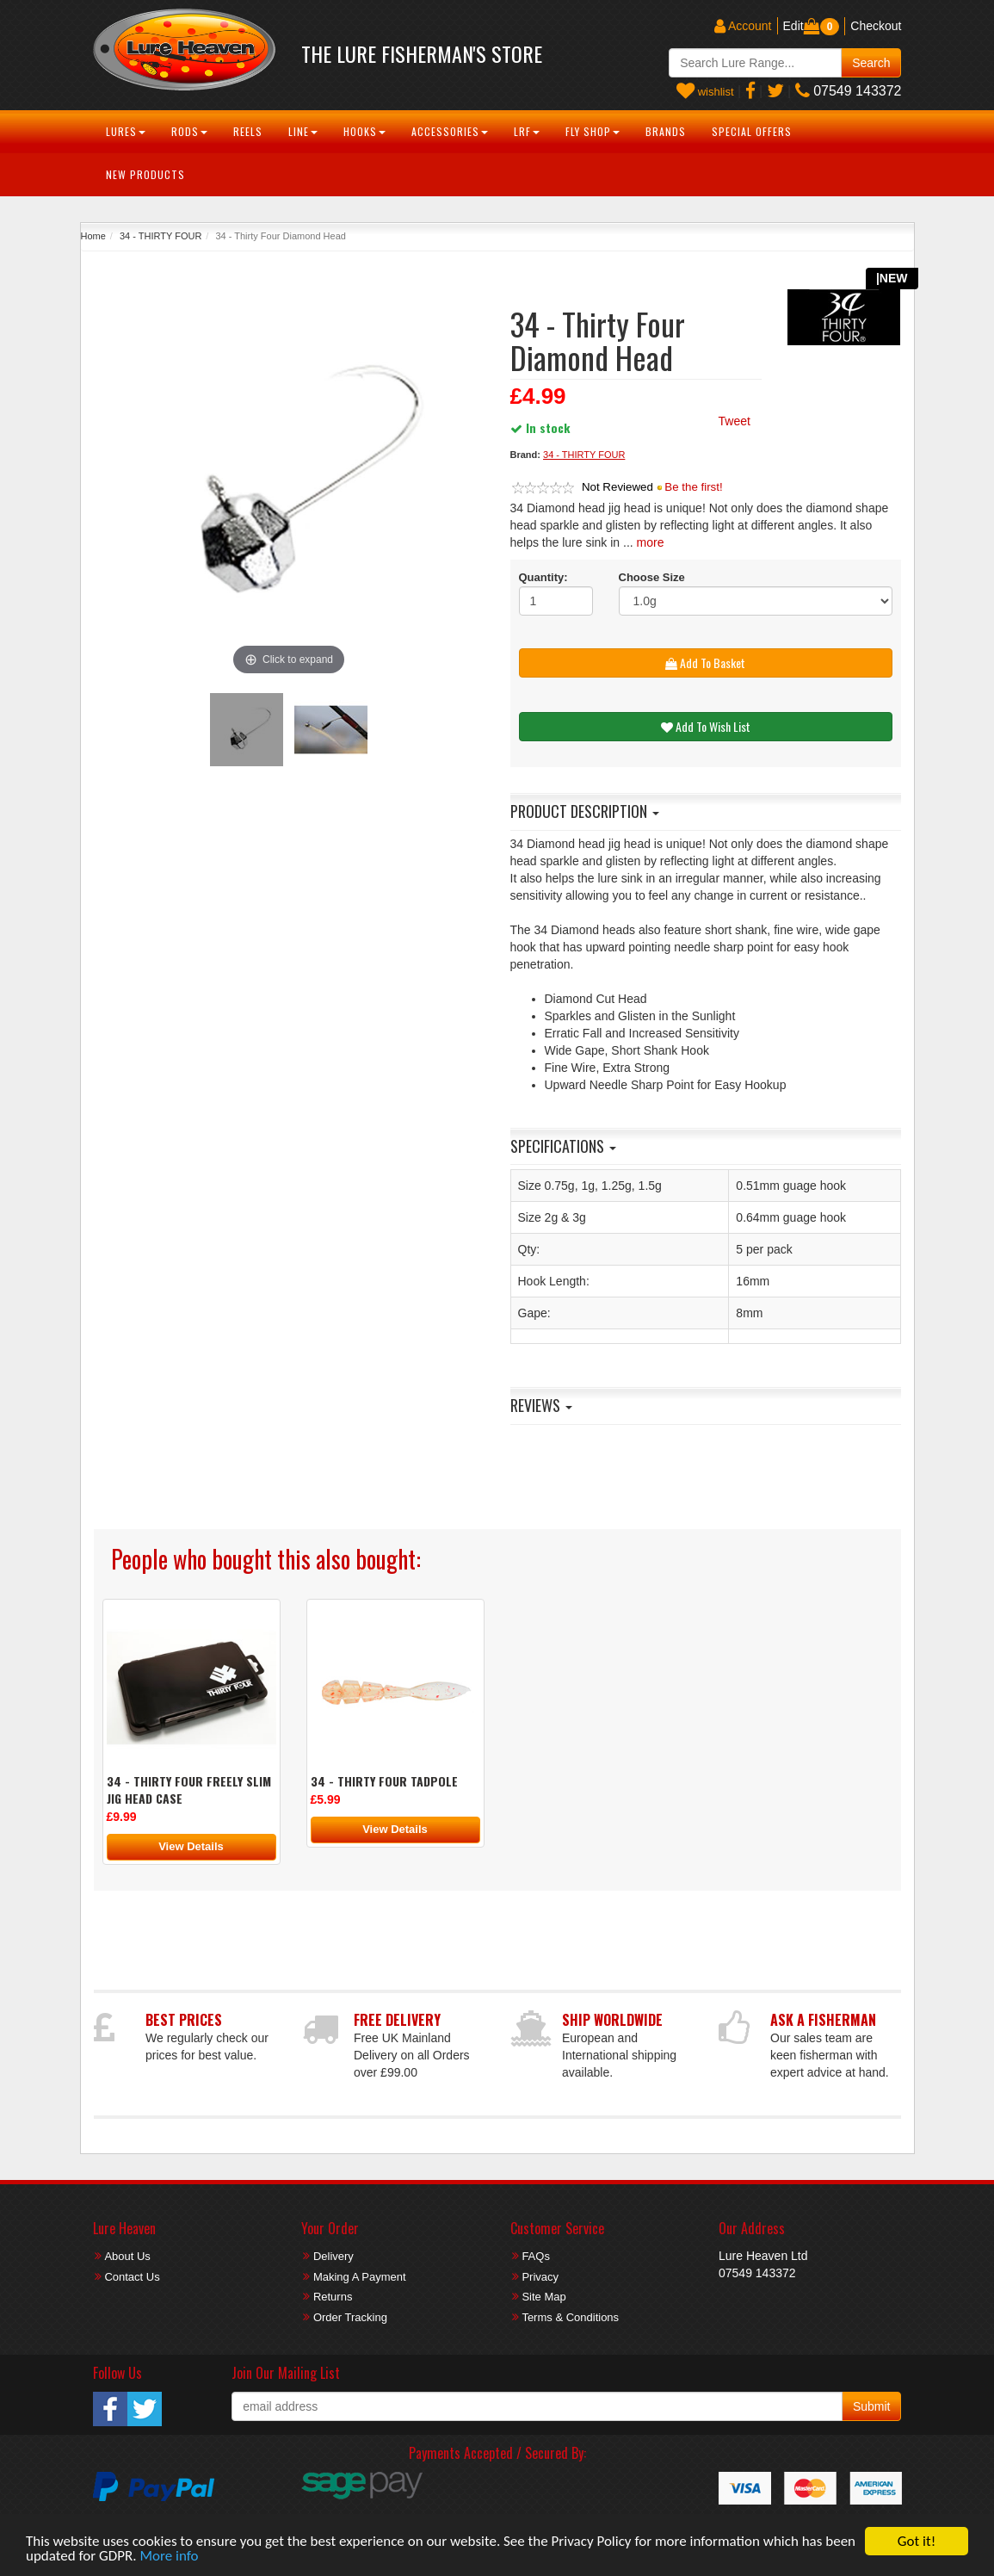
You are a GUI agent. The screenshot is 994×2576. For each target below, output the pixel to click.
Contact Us (131, 2276)
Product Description (584, 811)
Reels (247, 131)
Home (93, 236)
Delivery (333, 2256)
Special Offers (752, 131)
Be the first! (693, 486)
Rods (189, 131)
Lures (125, 131)
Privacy (540, 2276)
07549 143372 (848, 91)
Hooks (364, 131)
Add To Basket (705, 662)
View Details (191, 1846)
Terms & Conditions (570, 2317)
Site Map (543, 2296)
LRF (527, 131)
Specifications (563, 1146)
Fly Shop (592, 131)
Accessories (449, 131)
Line (303, 131)
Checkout (875, 26)
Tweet (734, 421)
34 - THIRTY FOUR (160, 236)
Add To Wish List (705, 726)
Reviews (541, 1405)
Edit (793, 26)
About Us (127, 2256)
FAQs (536, 2256)
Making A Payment (359, 2276)
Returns (333, 2296)
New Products (145, 174)
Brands (665, 131)
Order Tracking (350, 2317)
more (650, 542)
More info (169, 2557)
